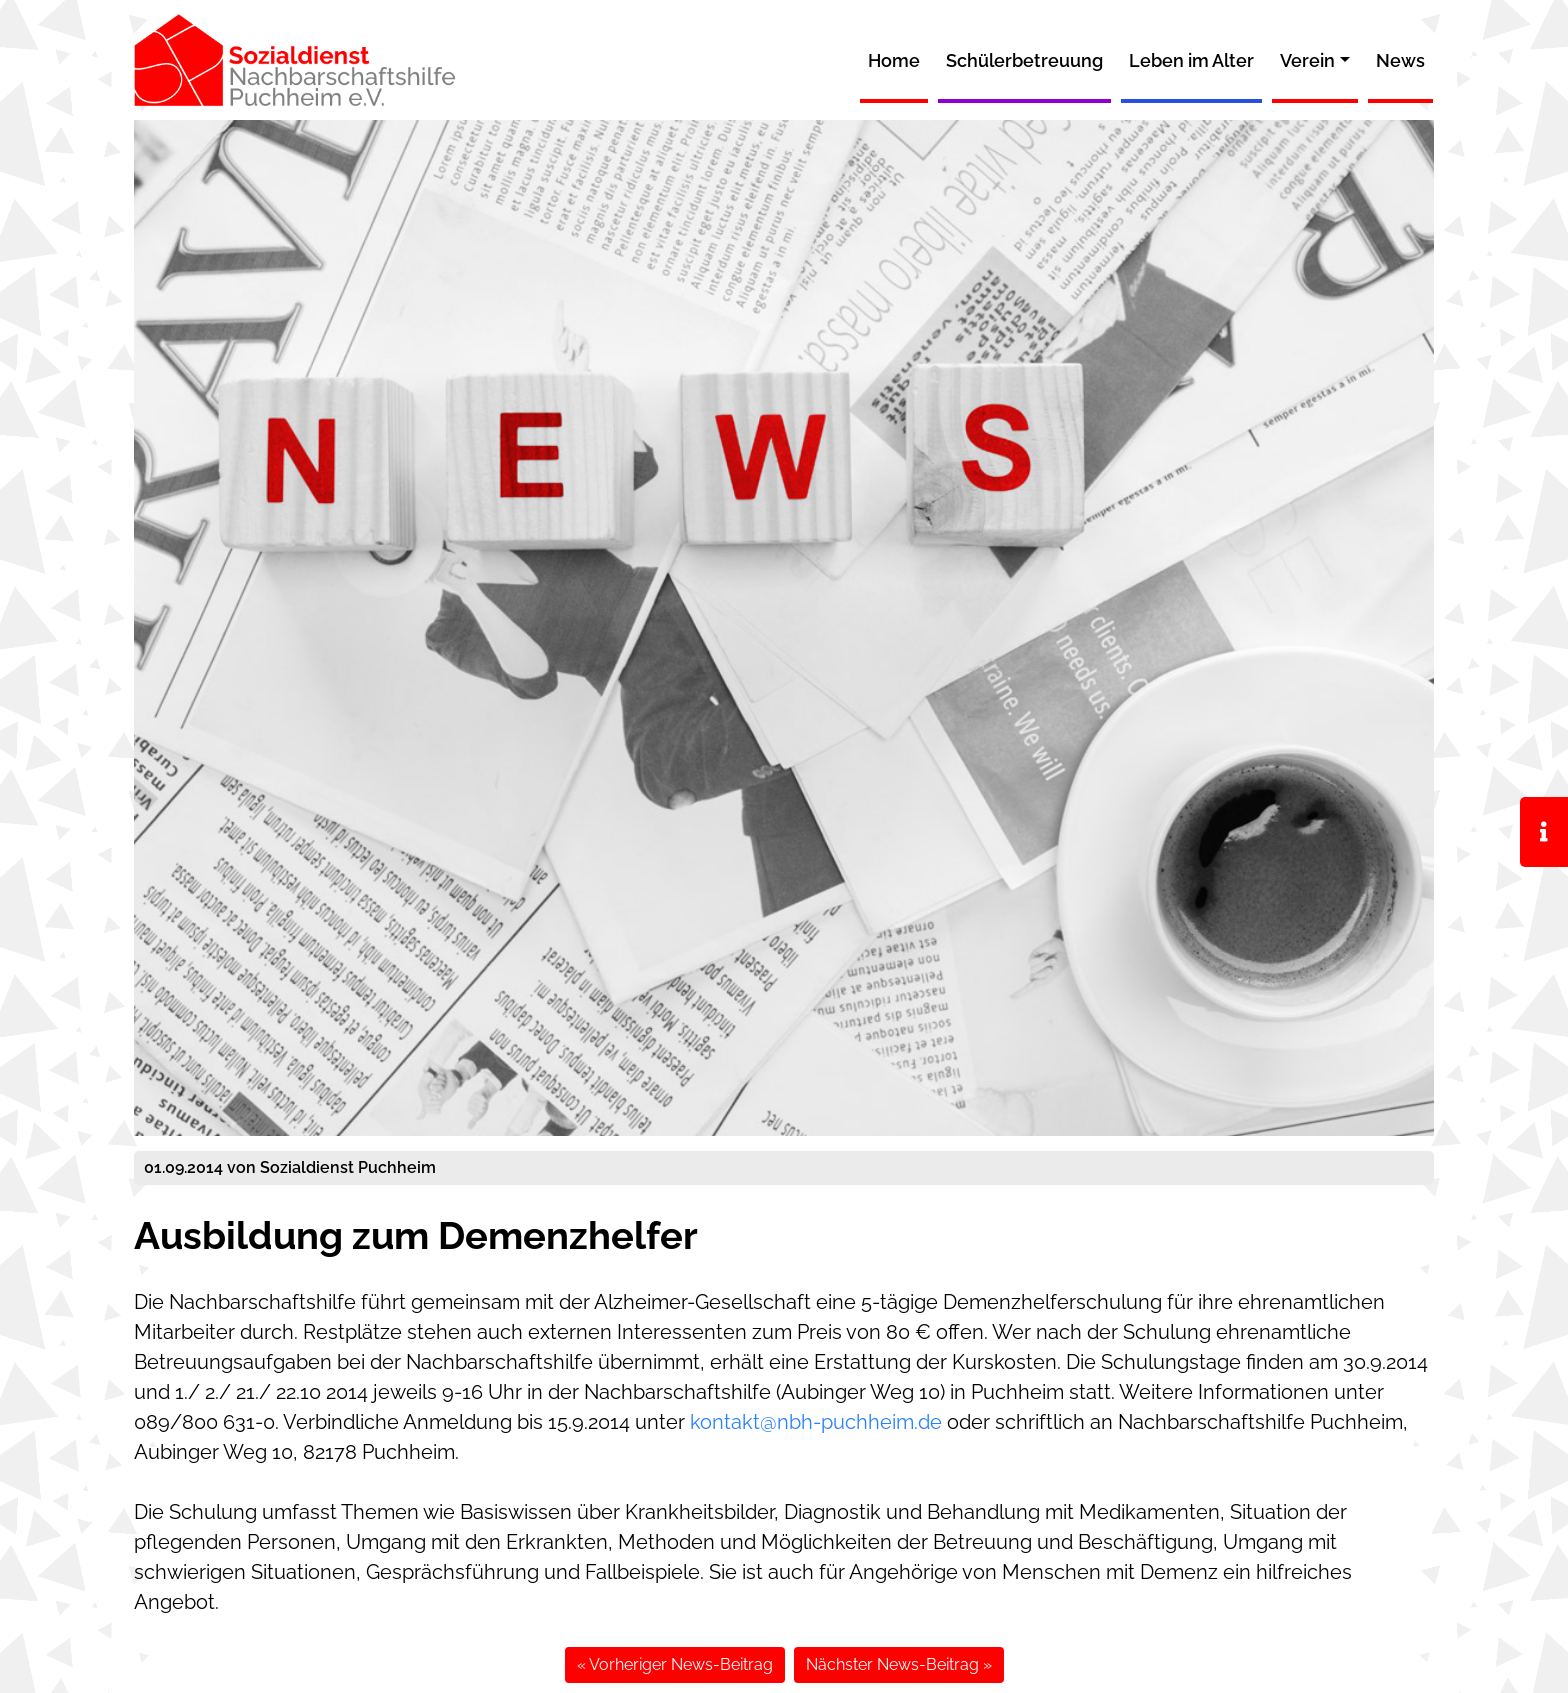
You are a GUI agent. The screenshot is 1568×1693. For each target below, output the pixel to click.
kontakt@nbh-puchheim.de (816, 1422)
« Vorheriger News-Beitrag (675, 1664)
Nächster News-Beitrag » (899, 1664)
